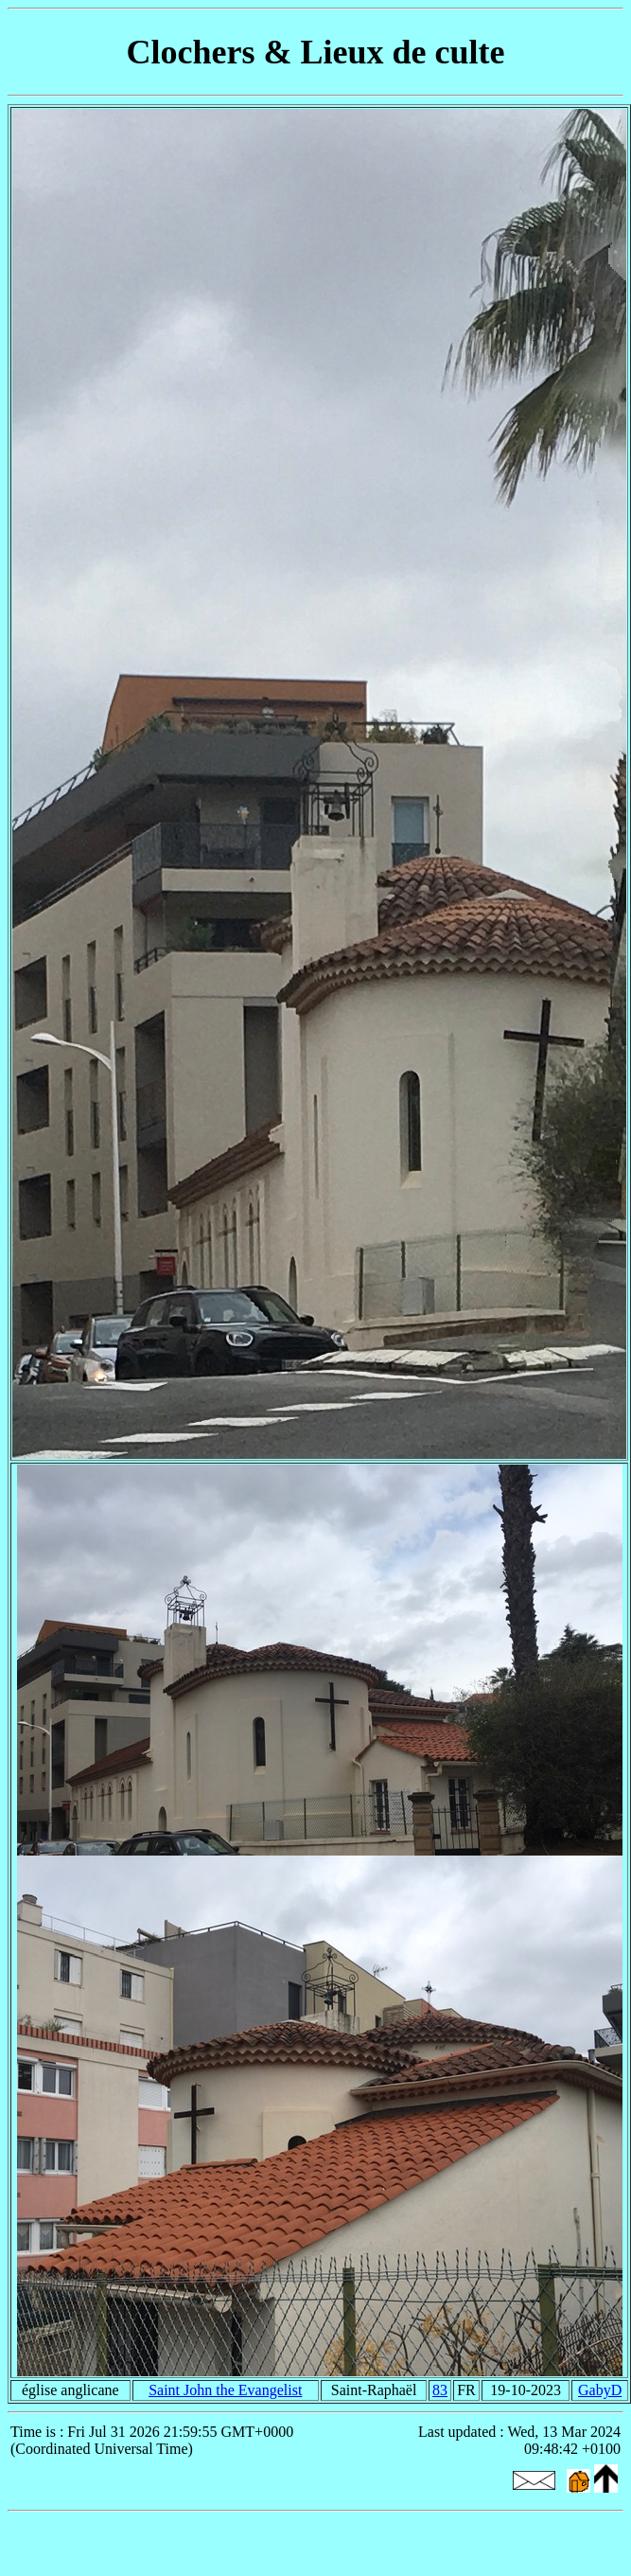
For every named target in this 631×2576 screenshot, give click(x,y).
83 (439, 2390)
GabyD (600, 2390)
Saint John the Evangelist (225, 2390)
